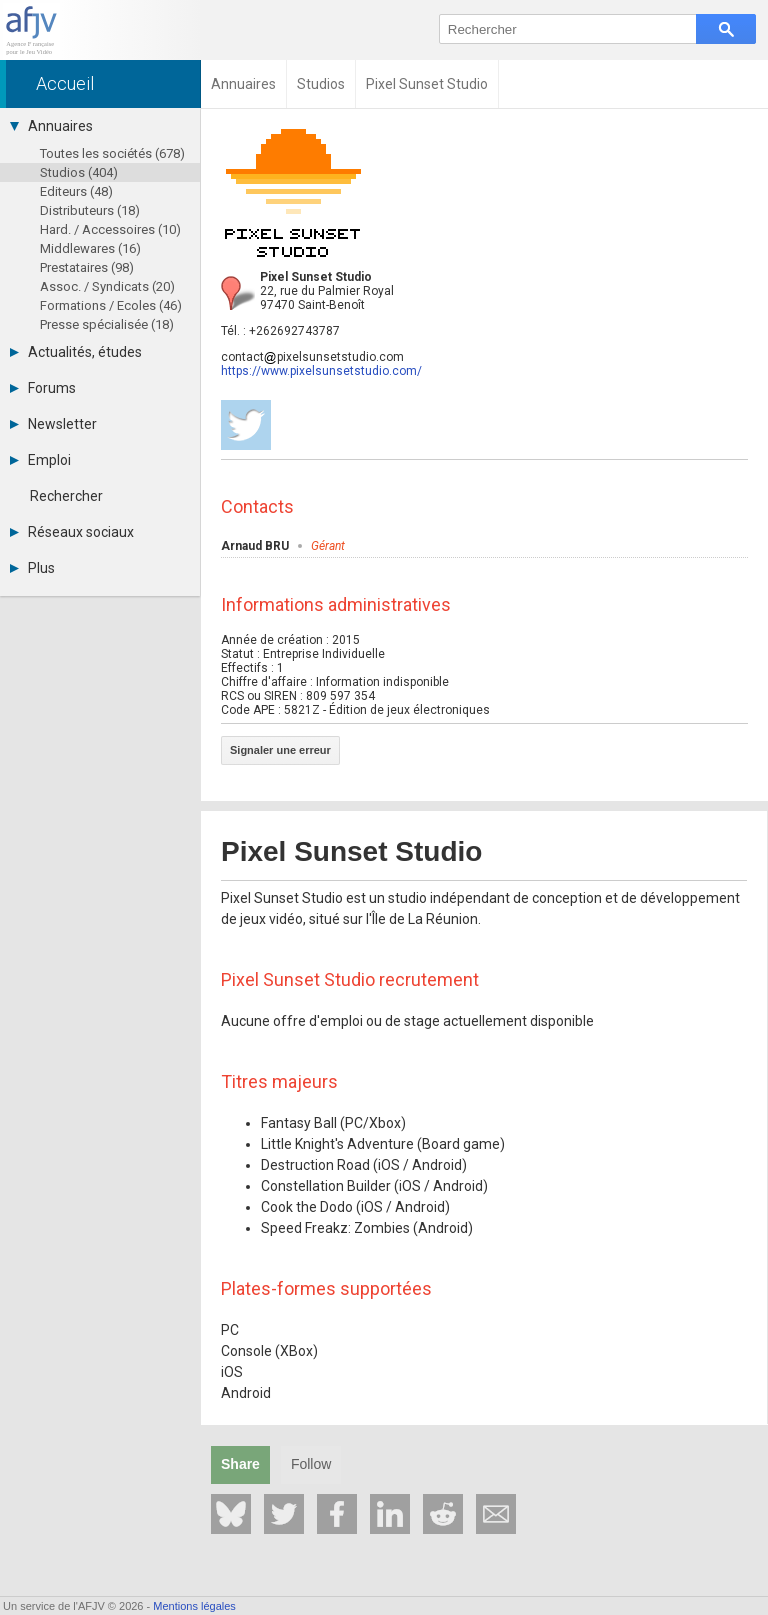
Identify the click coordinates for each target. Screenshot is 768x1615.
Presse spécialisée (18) (107, 324)
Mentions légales (194, 1606)
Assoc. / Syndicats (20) (107, 286)
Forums (43, 388)
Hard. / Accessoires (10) (110, 229)
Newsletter (53, 424)
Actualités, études (76, 352)
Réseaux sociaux (72, 532)
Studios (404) (79, 172)
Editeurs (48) (76, 191)
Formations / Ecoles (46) (111, 305)
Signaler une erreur (280, 750)
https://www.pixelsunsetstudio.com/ (321, 371)
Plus (32, 568)
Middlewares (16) (90, 248)
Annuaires (51, 126)
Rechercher (66, 496)
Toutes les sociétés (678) (112, 153)
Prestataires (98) (87, 267)
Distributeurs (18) (90, 210)
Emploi (40, 460)
